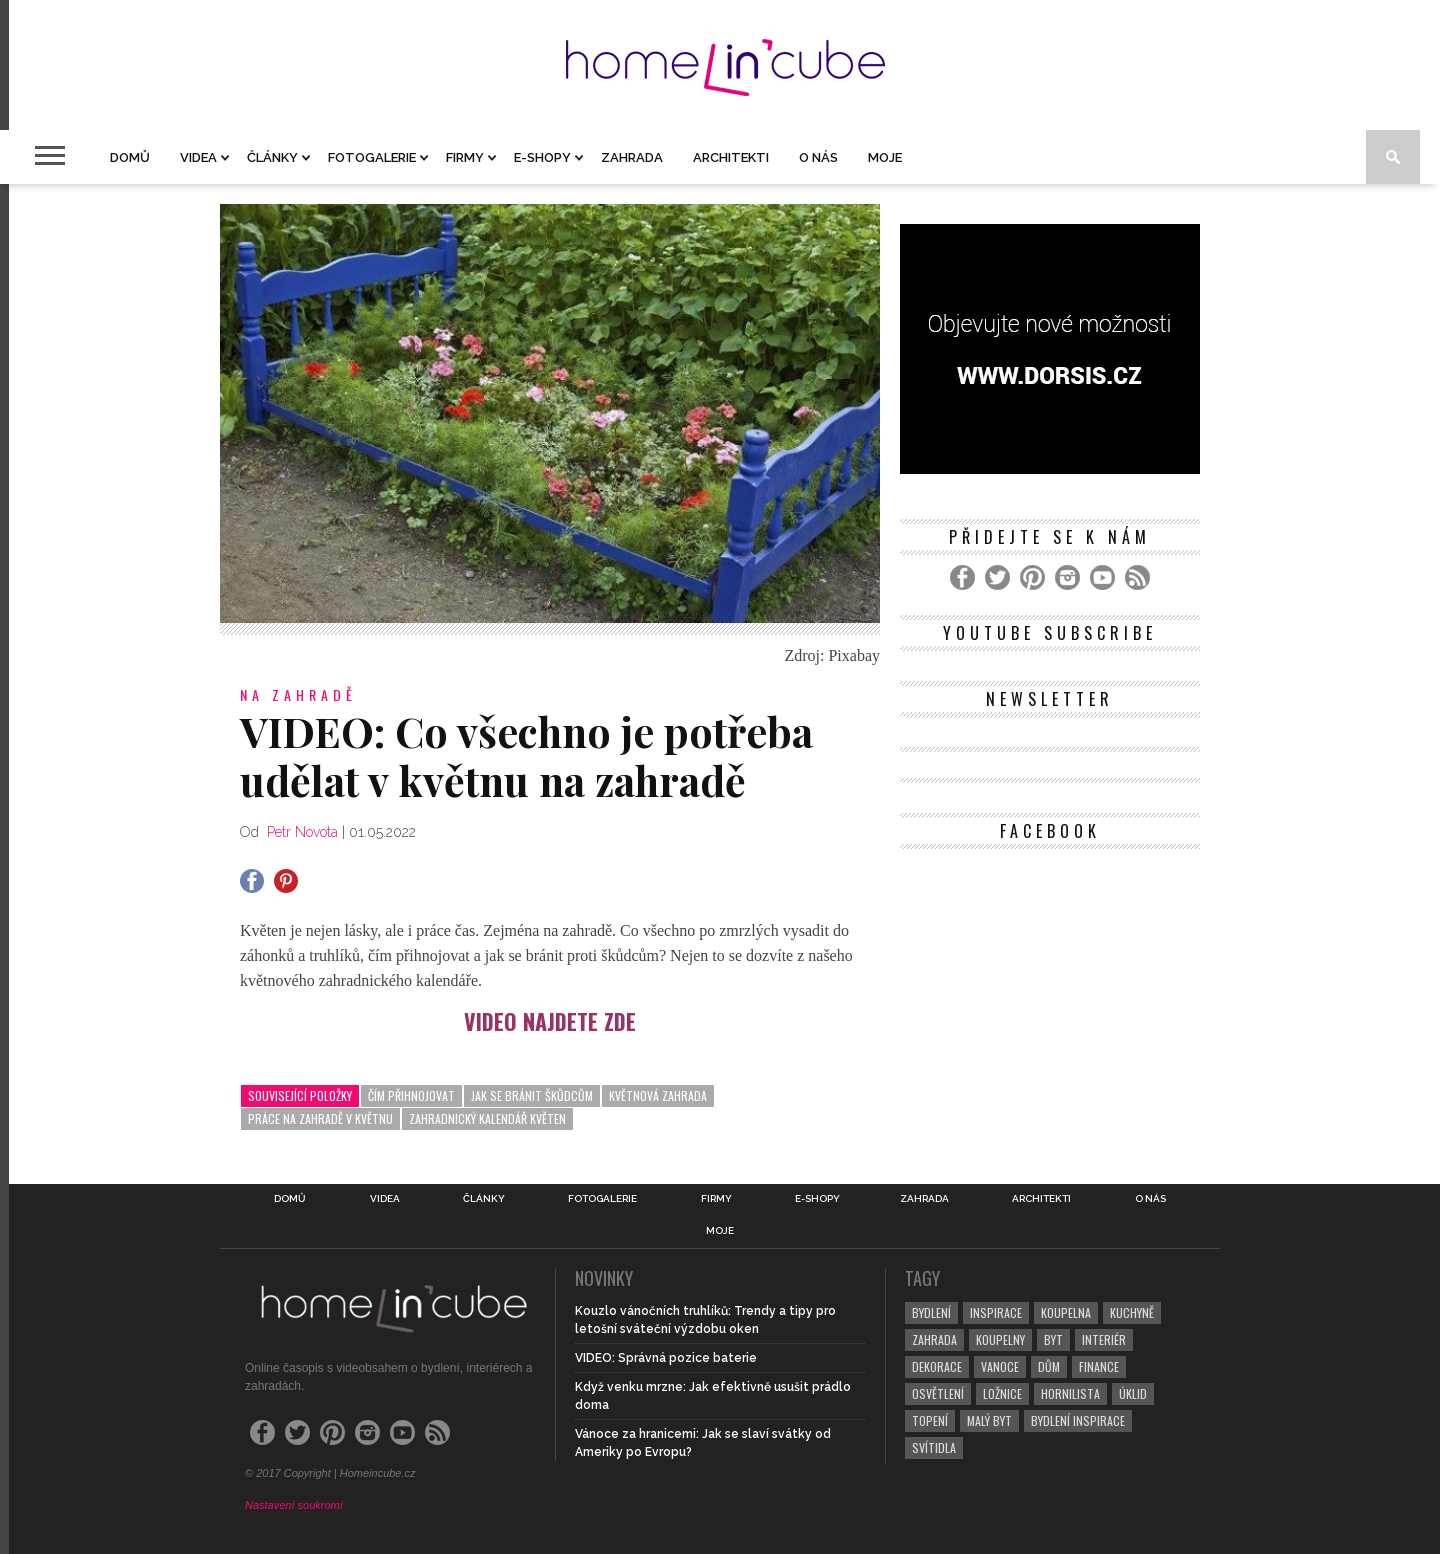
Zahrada (632, 157)
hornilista (1070, 1393)
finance (1099, 1366)
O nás (818, 157)
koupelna (1066, 1312)
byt (1053, 1339)
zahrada (934, 1339)
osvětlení (938, 1393)
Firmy (465, 157)
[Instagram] (1067, 577)
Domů (130, 157)
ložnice (1002, 1393)
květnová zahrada (658, 1095)
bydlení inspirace (1078, 1420)
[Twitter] (997, 577)
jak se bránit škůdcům (532, 1095)
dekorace (937, 1366)
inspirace (996, 1312)
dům (1049, 1366)
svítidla (934, 1447)
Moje (885, 157)
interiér (1104, 1339)
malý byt (989, 1420)
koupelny (1000, 1339)
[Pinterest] (1032, 577)
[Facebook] (962, 577)
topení (930, 1420)
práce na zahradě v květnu (320, 1118)
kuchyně (1132, 1312)
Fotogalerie (372, 157)
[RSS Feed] (1137, 577)
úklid (1133, 1393)
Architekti (731, 157)
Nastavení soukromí (294, 1505)
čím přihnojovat (411, 1095)
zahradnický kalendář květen (487, 1118)
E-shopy (542, 157)
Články (272, 157)
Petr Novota (302, 832)
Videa (198, 157)
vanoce (1000, 1366)
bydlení (931, 1312)
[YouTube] (1102, 577)
